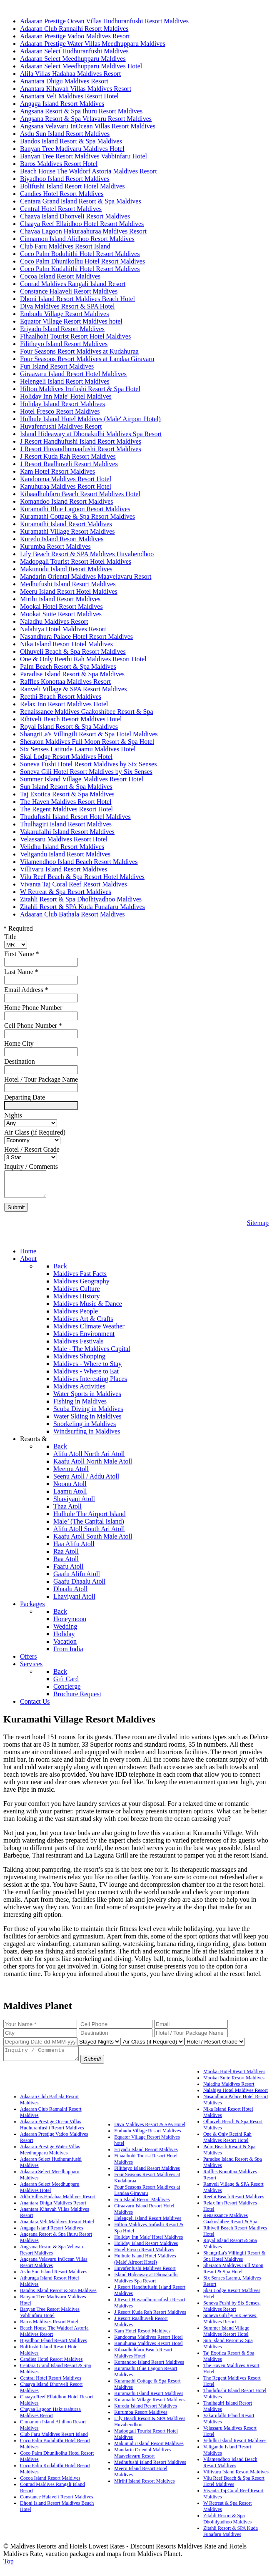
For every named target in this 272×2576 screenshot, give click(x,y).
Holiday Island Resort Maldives (146, 2251)
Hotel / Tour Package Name (41, 1079)
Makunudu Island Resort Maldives (148, 2451)
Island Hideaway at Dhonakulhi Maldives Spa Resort (145, 2285)
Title (10, 936)
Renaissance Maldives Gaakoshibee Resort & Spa (230, 2226)
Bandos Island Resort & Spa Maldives (58, 2298)
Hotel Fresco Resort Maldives (144, 2257)
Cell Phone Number (33, 1025)
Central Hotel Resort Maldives (50, 2385)
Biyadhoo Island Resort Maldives (53, 2348)
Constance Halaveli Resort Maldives (56, 2504)
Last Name (21, 971)
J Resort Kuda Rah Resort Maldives (150, 2319)
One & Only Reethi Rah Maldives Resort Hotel (227, 2145)
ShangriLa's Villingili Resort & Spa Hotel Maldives (234, 2263)
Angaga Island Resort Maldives (51, 2235)
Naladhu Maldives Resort (229, 2091)
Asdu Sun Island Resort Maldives (53, 2279)
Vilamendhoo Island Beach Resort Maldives (230, 2470)
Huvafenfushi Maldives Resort (144, 2276)
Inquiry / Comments (31, 1166)
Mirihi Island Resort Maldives (144, 2488)
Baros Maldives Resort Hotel (49, 2329)
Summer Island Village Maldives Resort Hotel (226, 2338)
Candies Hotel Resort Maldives (51, 2367)
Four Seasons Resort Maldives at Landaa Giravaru (147, 2198)
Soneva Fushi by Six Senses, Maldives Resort (232, 2313)
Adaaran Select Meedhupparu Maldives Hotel (50, 2195)
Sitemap (258, 1227)
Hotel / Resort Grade (32, 1149)
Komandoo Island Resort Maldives (149, 2370)
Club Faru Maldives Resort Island (54, 2442)
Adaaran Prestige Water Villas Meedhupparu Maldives (50, 2157)
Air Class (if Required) (34, 1132)
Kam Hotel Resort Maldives (142, 2338)
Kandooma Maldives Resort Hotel (148, 2345)
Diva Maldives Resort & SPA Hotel (149, 2132)
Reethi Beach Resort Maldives (233, 2204)
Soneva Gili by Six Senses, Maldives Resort (230, 2326)
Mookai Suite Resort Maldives (234, 2085)
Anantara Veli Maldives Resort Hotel (57, 2229)
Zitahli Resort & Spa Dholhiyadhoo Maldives (227, 2526)
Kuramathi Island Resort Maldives (148, 2401)
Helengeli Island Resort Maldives (147, 2226)
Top (8, 2568)
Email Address (26, 989)
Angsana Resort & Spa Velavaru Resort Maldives (52, 2257)
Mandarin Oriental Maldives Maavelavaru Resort (142, 2460)
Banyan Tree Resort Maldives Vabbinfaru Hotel (50, 2320)
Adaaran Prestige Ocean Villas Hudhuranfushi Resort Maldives (52, 2132)
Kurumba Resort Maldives (140, 2420)
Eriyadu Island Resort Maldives (145, 2157)
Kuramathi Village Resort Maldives (149, 2407)
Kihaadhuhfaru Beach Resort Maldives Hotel (143, 2360)
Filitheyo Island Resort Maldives (147, 2176)
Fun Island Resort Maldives (142, 2207)
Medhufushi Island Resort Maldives (150, 2470)
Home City (19, 1043)
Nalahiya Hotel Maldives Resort (235, 2098)
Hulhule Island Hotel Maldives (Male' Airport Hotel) (145, 2266)
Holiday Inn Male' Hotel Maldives (148, 2244)
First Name (21, 953)
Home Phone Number (33, 1007)
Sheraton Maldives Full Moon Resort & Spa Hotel (233, 2276)
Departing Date (24, 1097)
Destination (19, 1061)
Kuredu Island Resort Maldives (145, 2413)
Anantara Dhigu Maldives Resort (53, 2210)
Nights (13, 1115)
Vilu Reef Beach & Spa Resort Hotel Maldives (234, 2489)
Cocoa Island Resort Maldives (50, 2485)
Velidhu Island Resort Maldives (235, 2448)
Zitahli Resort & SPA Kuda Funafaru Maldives (230, 2539)
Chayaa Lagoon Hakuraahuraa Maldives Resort (50, 2420)
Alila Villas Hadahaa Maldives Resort (58, 2204)
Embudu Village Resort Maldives (147, 2138)
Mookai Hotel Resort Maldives (234, 2079)
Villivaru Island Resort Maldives (236, 2479)
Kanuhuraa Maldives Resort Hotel (148, 2351)
